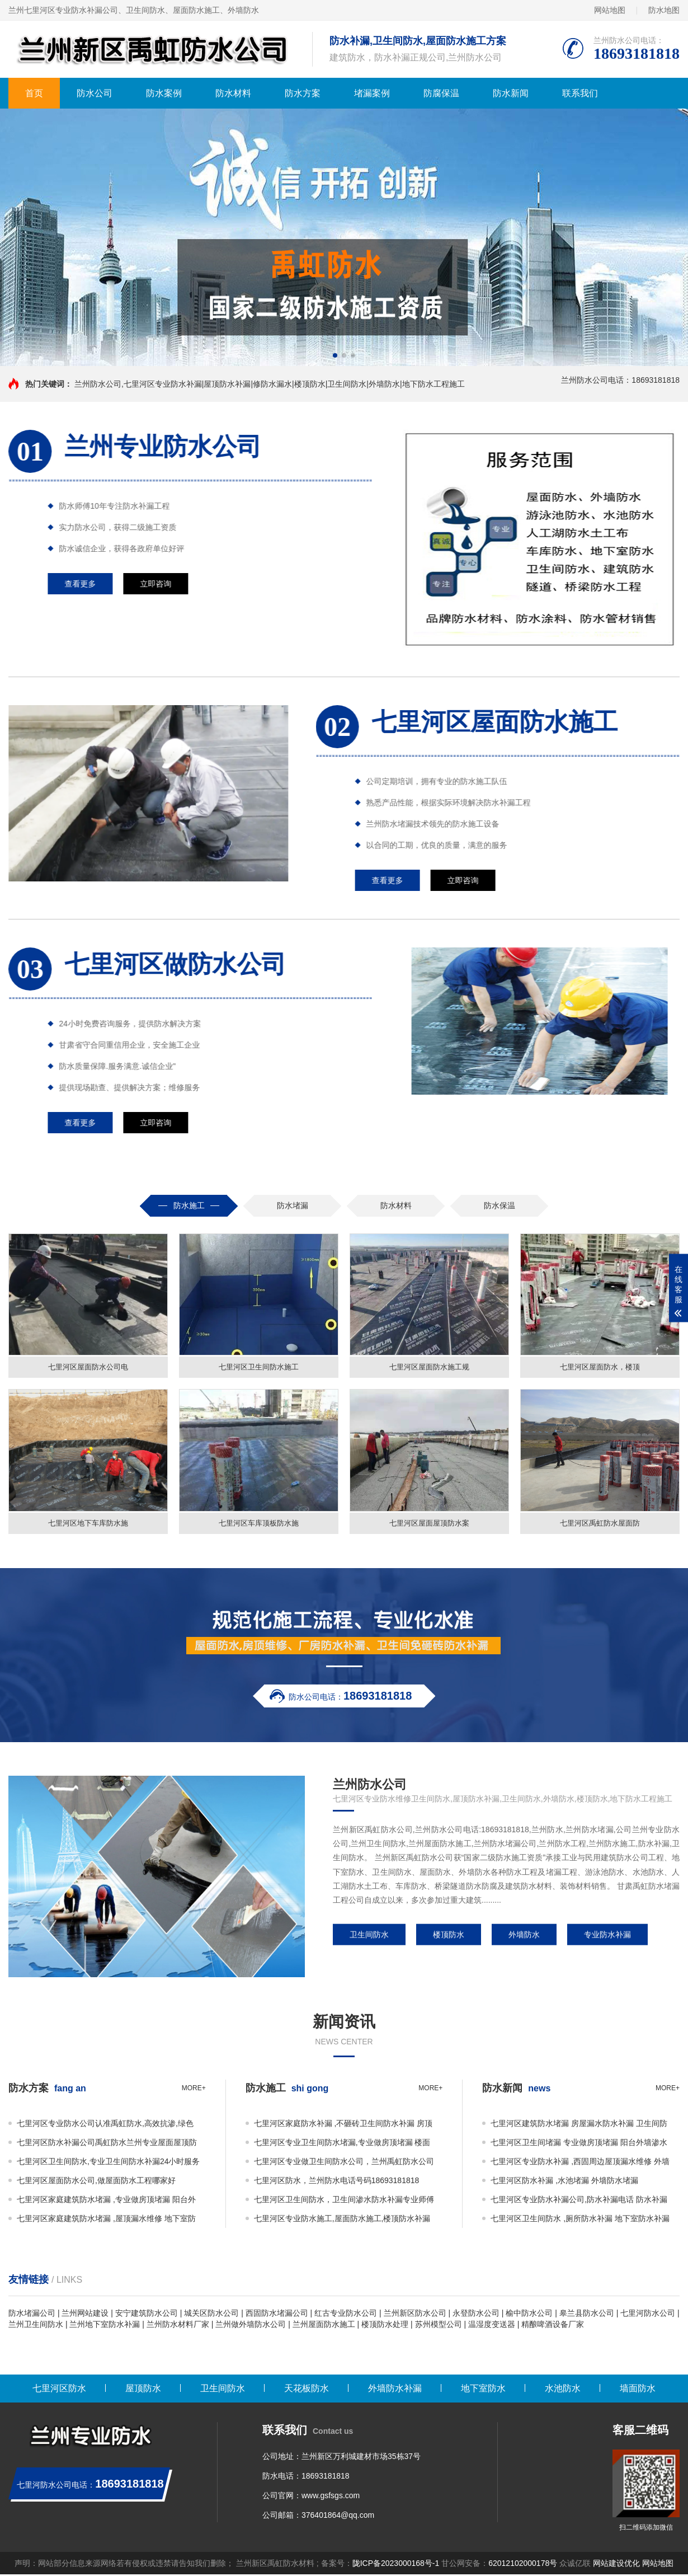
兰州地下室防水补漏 (104, 2325)
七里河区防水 (59, 2390)
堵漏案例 (372, 93)
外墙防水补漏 (395, 2390)
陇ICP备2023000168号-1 (396, 2564)
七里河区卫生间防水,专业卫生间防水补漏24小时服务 (108, 2163)
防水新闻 (511, 93)
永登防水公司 (476, 2314)
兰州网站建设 (85, 2314)
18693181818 (325, 2477)
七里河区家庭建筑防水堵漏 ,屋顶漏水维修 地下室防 (106, 2220)
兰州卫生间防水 (35, 2325)
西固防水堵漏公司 (277, 2314)
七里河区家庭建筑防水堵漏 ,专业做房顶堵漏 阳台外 (106, 2201)
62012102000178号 (522, 2564)
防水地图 (664, 10)
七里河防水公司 (647, 2314)
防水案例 (164, 93)
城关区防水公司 (211, 2314)
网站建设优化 (616, 2564)
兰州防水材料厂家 (178, 2325)
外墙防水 (524, 1936)
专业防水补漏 (607, 1936)
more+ (194, 2090)
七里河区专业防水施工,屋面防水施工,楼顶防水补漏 (342, 2220)
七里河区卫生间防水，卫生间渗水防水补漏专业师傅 (344, 2201)
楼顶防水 (448, 1936)
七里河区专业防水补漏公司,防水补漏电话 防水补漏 (579, 2201)
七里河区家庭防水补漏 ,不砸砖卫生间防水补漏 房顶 (343, 2124)
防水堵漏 (292, 1205)
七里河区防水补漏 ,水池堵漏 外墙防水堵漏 (564, 2182)
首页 (34, 93)
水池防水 (563, 2390)
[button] (335, 355)
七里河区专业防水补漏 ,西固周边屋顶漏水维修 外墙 (580, 2163)
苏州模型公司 (438, 2325)
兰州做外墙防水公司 (250, 2325)
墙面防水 (638, 2390)
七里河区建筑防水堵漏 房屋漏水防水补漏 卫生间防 (579, 2124)
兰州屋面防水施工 (324, 2325)
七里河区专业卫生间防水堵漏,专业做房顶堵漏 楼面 (342, 2143)
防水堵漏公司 (31, 2314)
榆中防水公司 (529, 2314)
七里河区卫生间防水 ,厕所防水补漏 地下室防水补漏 (580, 2220)
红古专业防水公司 (345, 2314)
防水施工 (189, 1205)
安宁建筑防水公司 (146, 2314)
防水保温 (499, 1205)
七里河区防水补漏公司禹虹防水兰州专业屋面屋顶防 (107, 2143)
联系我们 (580, 93)
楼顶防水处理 (384, 2325)
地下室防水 (483, 2390)
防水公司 (94, 93)
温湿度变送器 (491, 2325)
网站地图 (609, 10)
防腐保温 (441, 93)
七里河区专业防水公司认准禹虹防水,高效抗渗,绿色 (105, 2124)
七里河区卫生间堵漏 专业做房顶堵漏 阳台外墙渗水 (579, 2143)
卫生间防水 (369, 1936)
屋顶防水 (143, 2390)
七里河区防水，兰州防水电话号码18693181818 (337, 2182)
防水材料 (233, 93)
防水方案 (303, 93)
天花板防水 (306, 2390)
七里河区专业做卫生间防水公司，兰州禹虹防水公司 (344, 2163)
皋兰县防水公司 (586, 2314)
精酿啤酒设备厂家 (552, 2325)
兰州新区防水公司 (415, 2314)
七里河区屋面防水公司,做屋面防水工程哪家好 (96, 2182)
